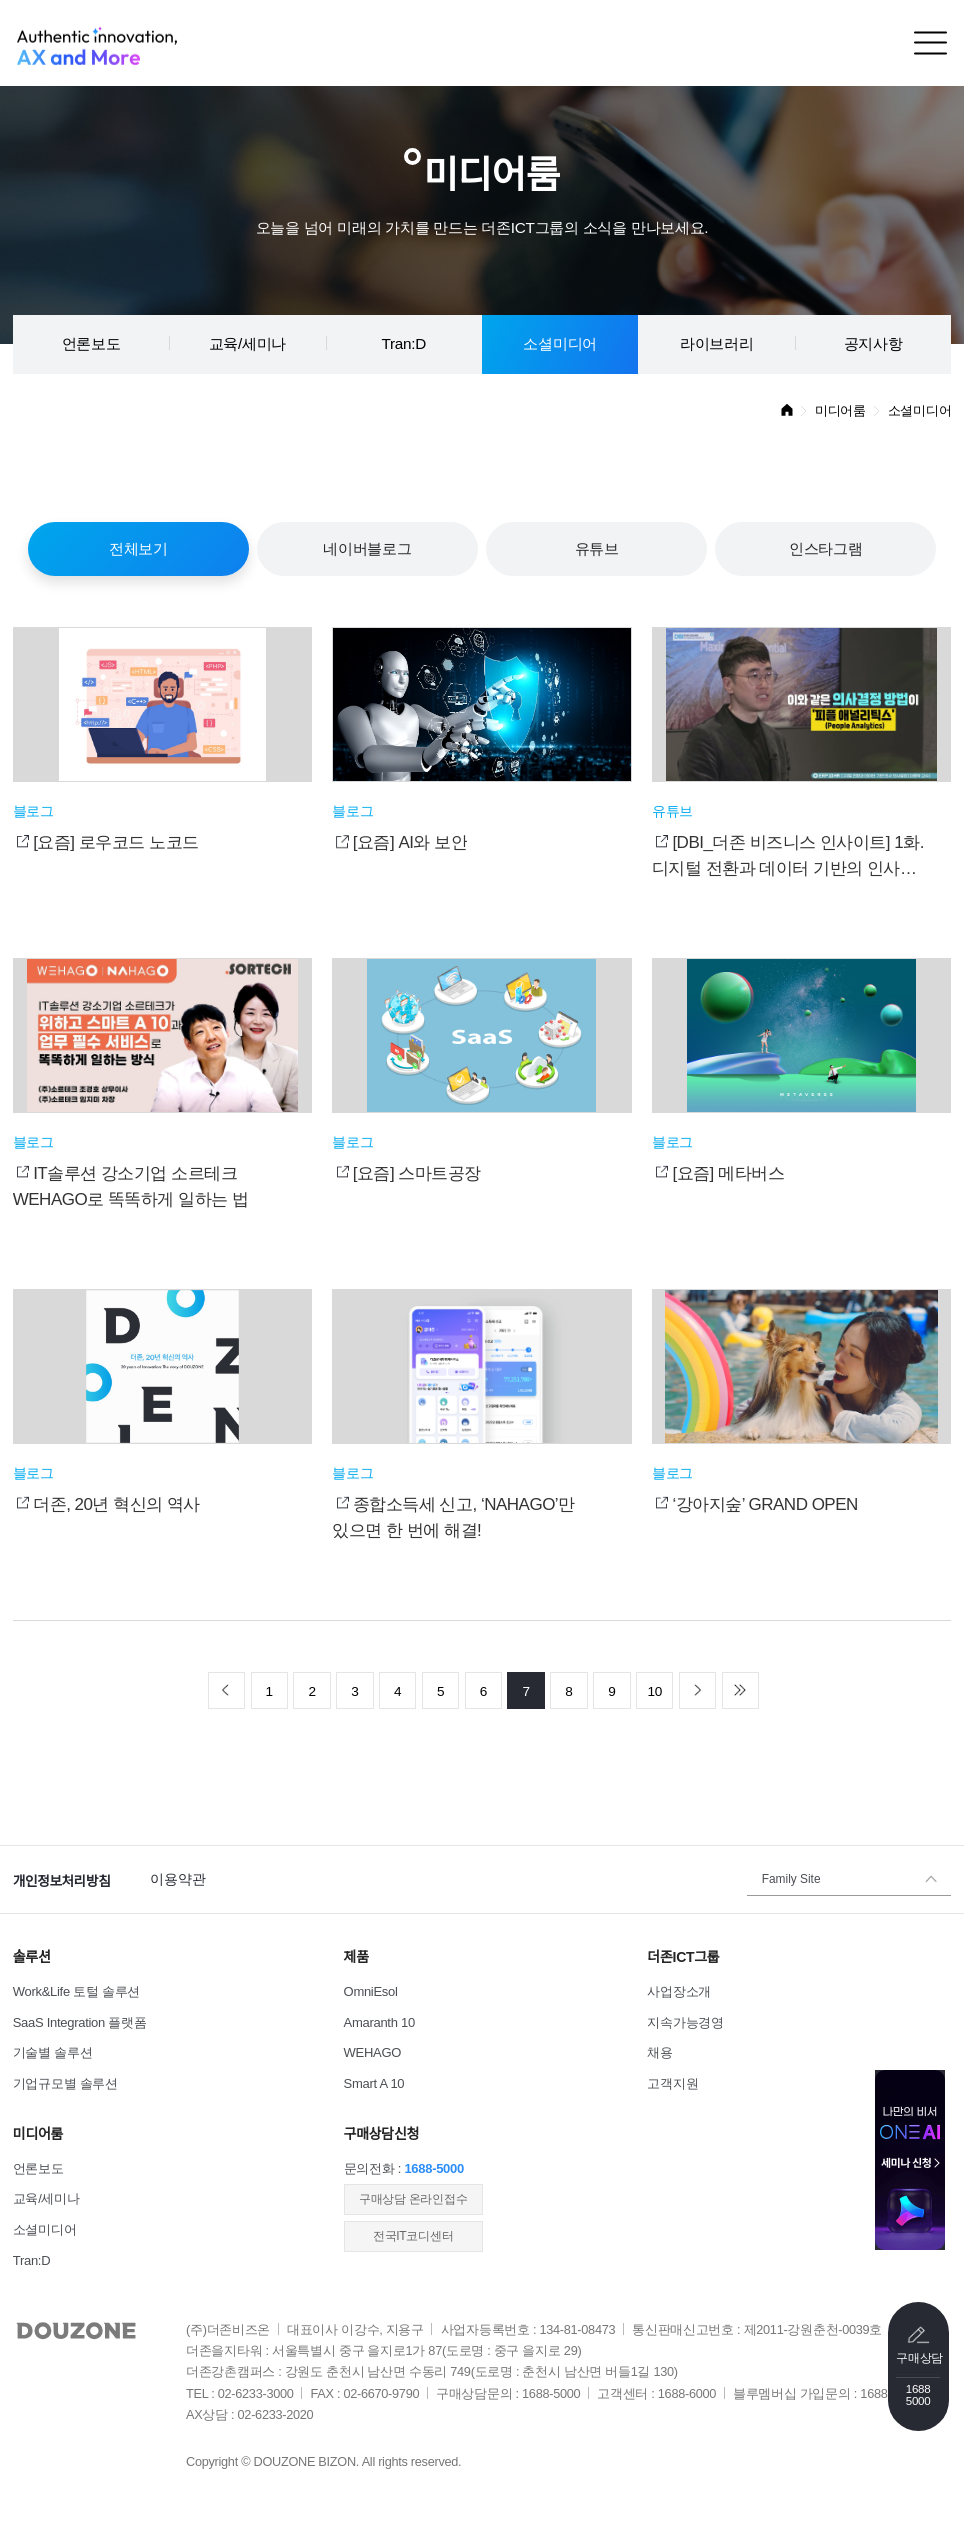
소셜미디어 (560, 343)
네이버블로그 (367, 548)
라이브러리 (717, 343)
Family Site (791, 1879)
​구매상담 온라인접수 (413, 2199)
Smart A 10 (374, 2083)
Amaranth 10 (379, 2022)
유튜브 (597, 548)
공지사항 (873, 343)
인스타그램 (826, 548)
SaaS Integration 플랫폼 (80, 2022)
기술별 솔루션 (53, 2052)
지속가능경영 (685, 2022)
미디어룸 (840, 410)
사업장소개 (679, 1991)
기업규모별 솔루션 (65, 2083)
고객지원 (672, 2083)
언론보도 (91, 343)
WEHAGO (373, 2052)
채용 (659, 2052)
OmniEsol (371, 1991)
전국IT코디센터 (413, 2236)
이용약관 (177, 1879)
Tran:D (404, 343)
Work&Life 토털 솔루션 (76, 1991)
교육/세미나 (248, 343)
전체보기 (138, 548)
